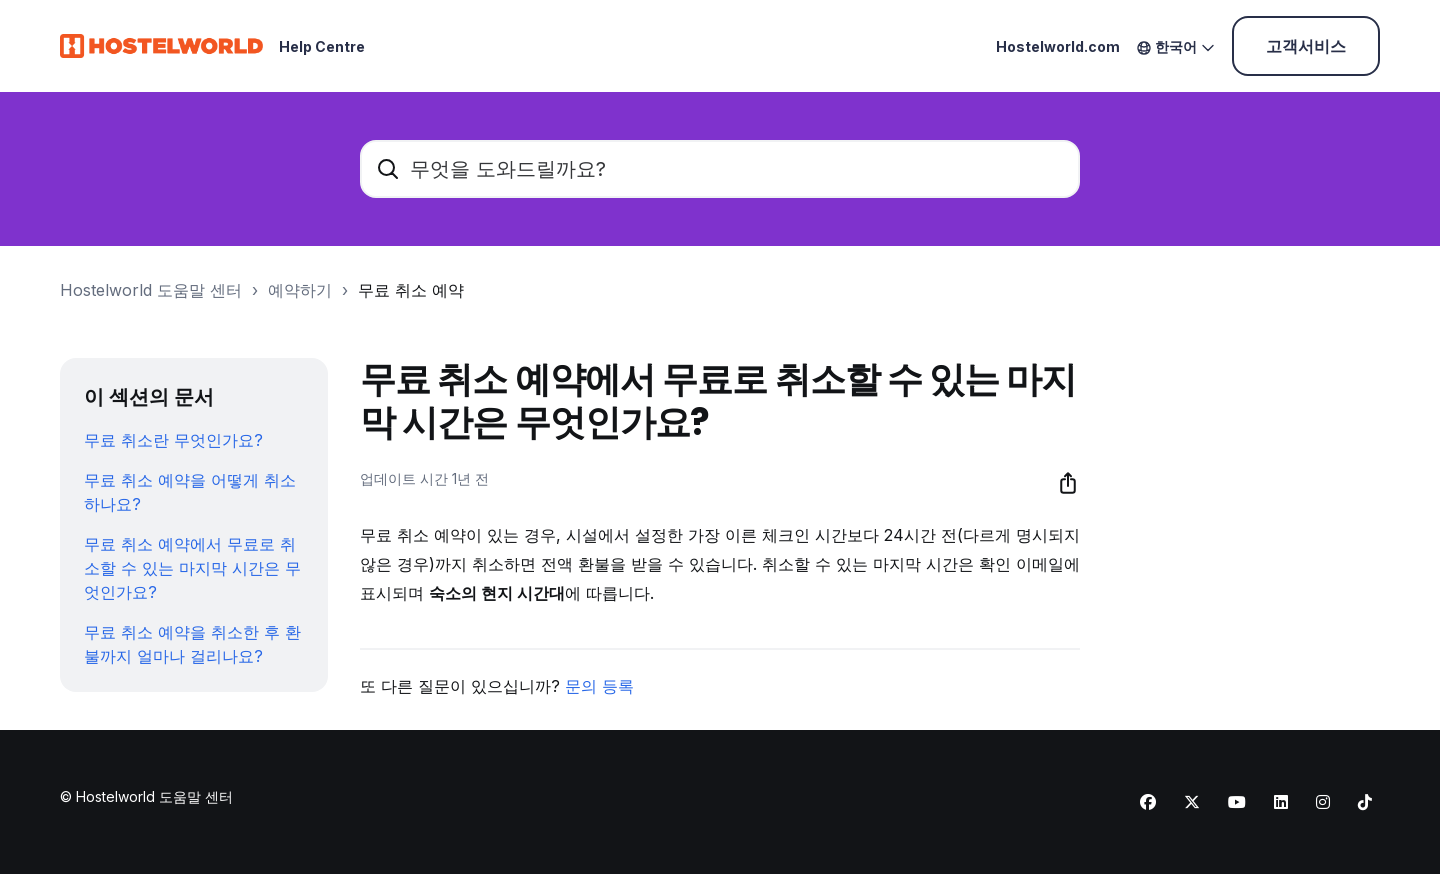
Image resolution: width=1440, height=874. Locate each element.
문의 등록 (599, 686)
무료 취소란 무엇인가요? (173, 440)
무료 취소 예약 (411, 290)
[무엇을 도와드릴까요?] (720, 169)
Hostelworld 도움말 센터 (151, 290)
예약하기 (300, 290)
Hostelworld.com (1058, 46)
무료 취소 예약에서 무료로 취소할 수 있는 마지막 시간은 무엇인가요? (192, 568)
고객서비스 (1306, 46)
